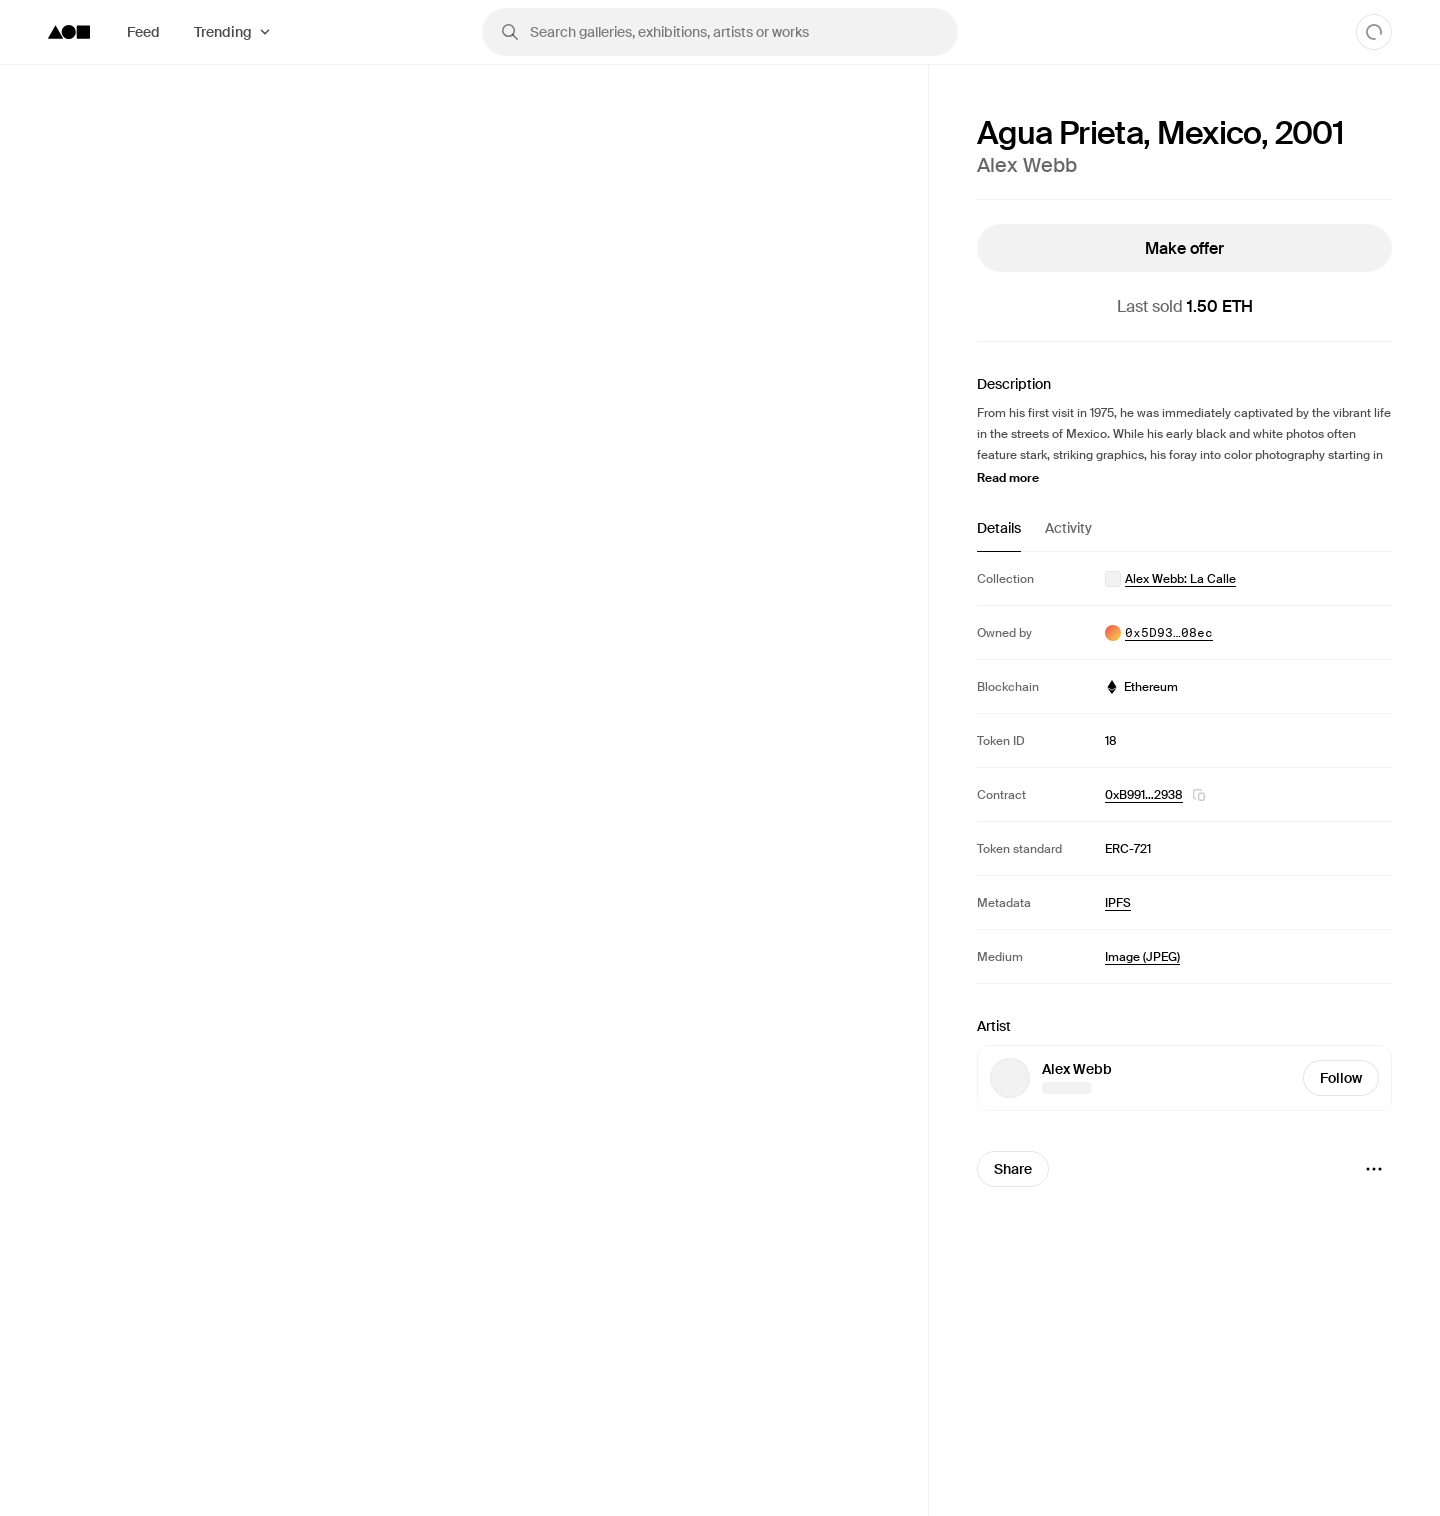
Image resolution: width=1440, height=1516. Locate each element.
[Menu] (1374, 1169)
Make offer (1184, 248)
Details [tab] (999, 528)
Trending (223, 32)
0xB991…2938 (1144, 795)
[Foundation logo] (69, 32)
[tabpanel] (1184, 767)
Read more (1008, 478)
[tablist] (1184, 535)
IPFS (1118, 903)
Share (1013, 1169)
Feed (143, 32)
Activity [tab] (1068, 528)
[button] (1199, 795)
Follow (1341, 1078)
